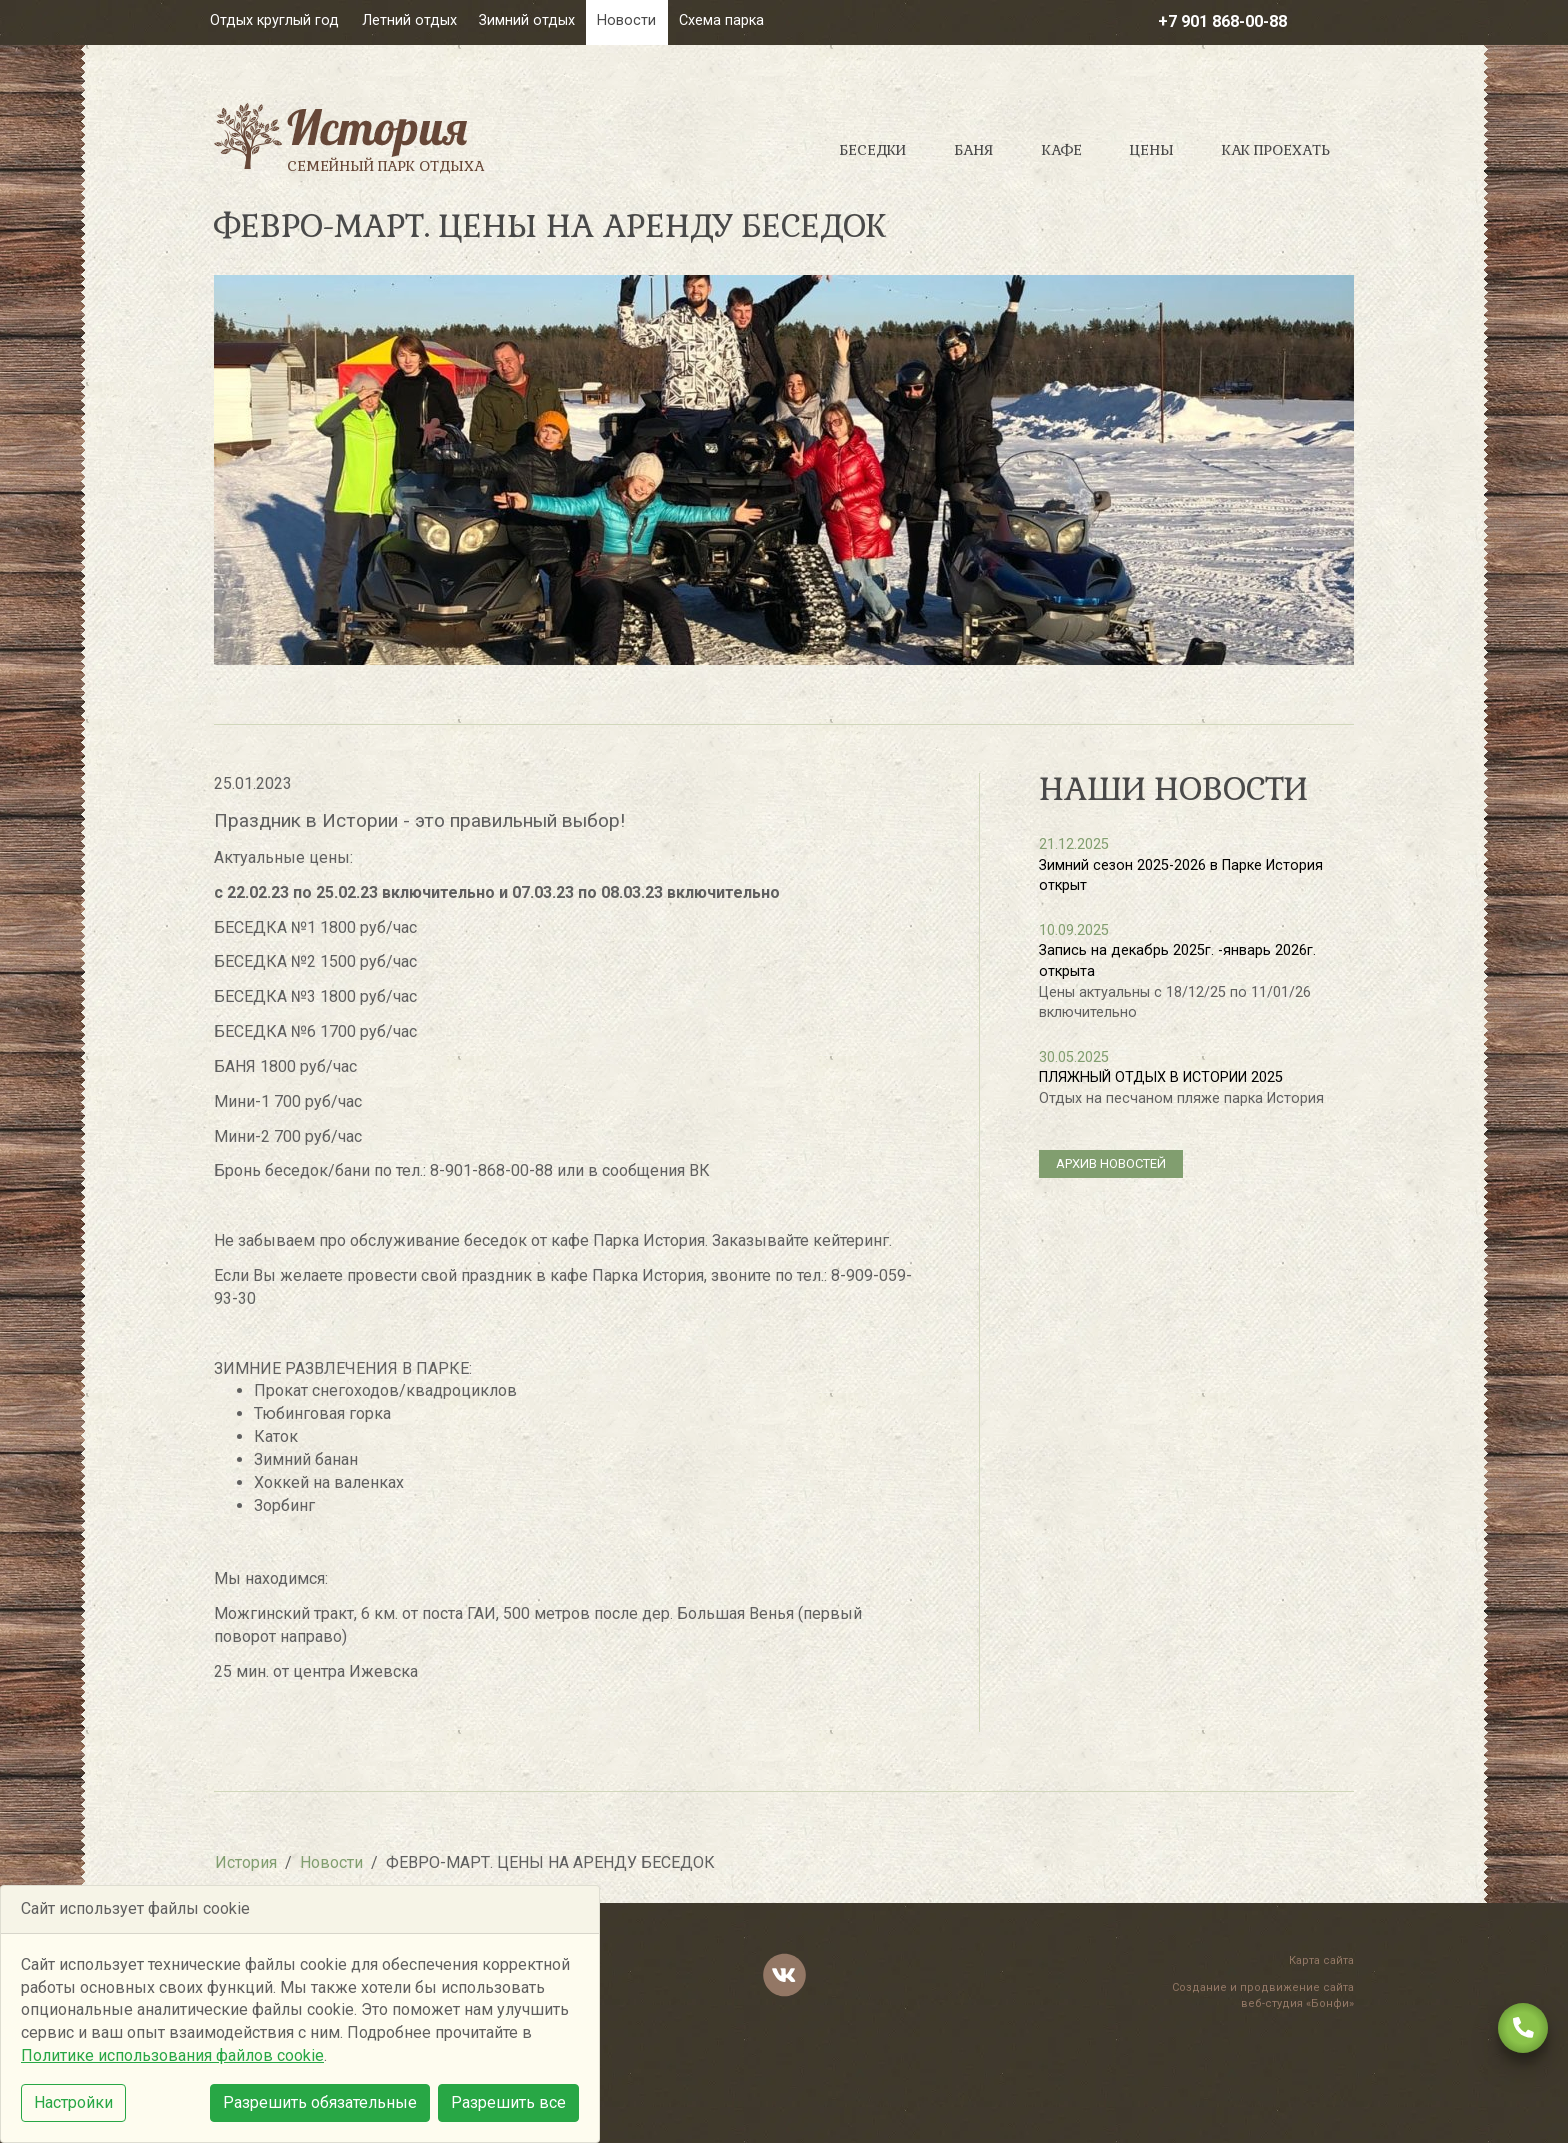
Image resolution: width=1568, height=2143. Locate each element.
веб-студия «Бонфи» (1297, 2003)
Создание (1199, 1987)
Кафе (1062, 150)
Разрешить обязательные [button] (320, 2102)
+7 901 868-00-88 (1222, 21)
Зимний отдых (527, 20)
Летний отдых (409, 20)
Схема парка (721, 20)
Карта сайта (1321, 1960)
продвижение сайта (1297, 1987)
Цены (1152, 150)
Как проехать (1276, 150)
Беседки (872, 150)
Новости (626, 20)
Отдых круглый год (274, 20)
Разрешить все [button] (508, 2102)
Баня (974, 150)
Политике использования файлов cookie (172, 2055)
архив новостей (1111, 1163)
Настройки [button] (73, 2102)
